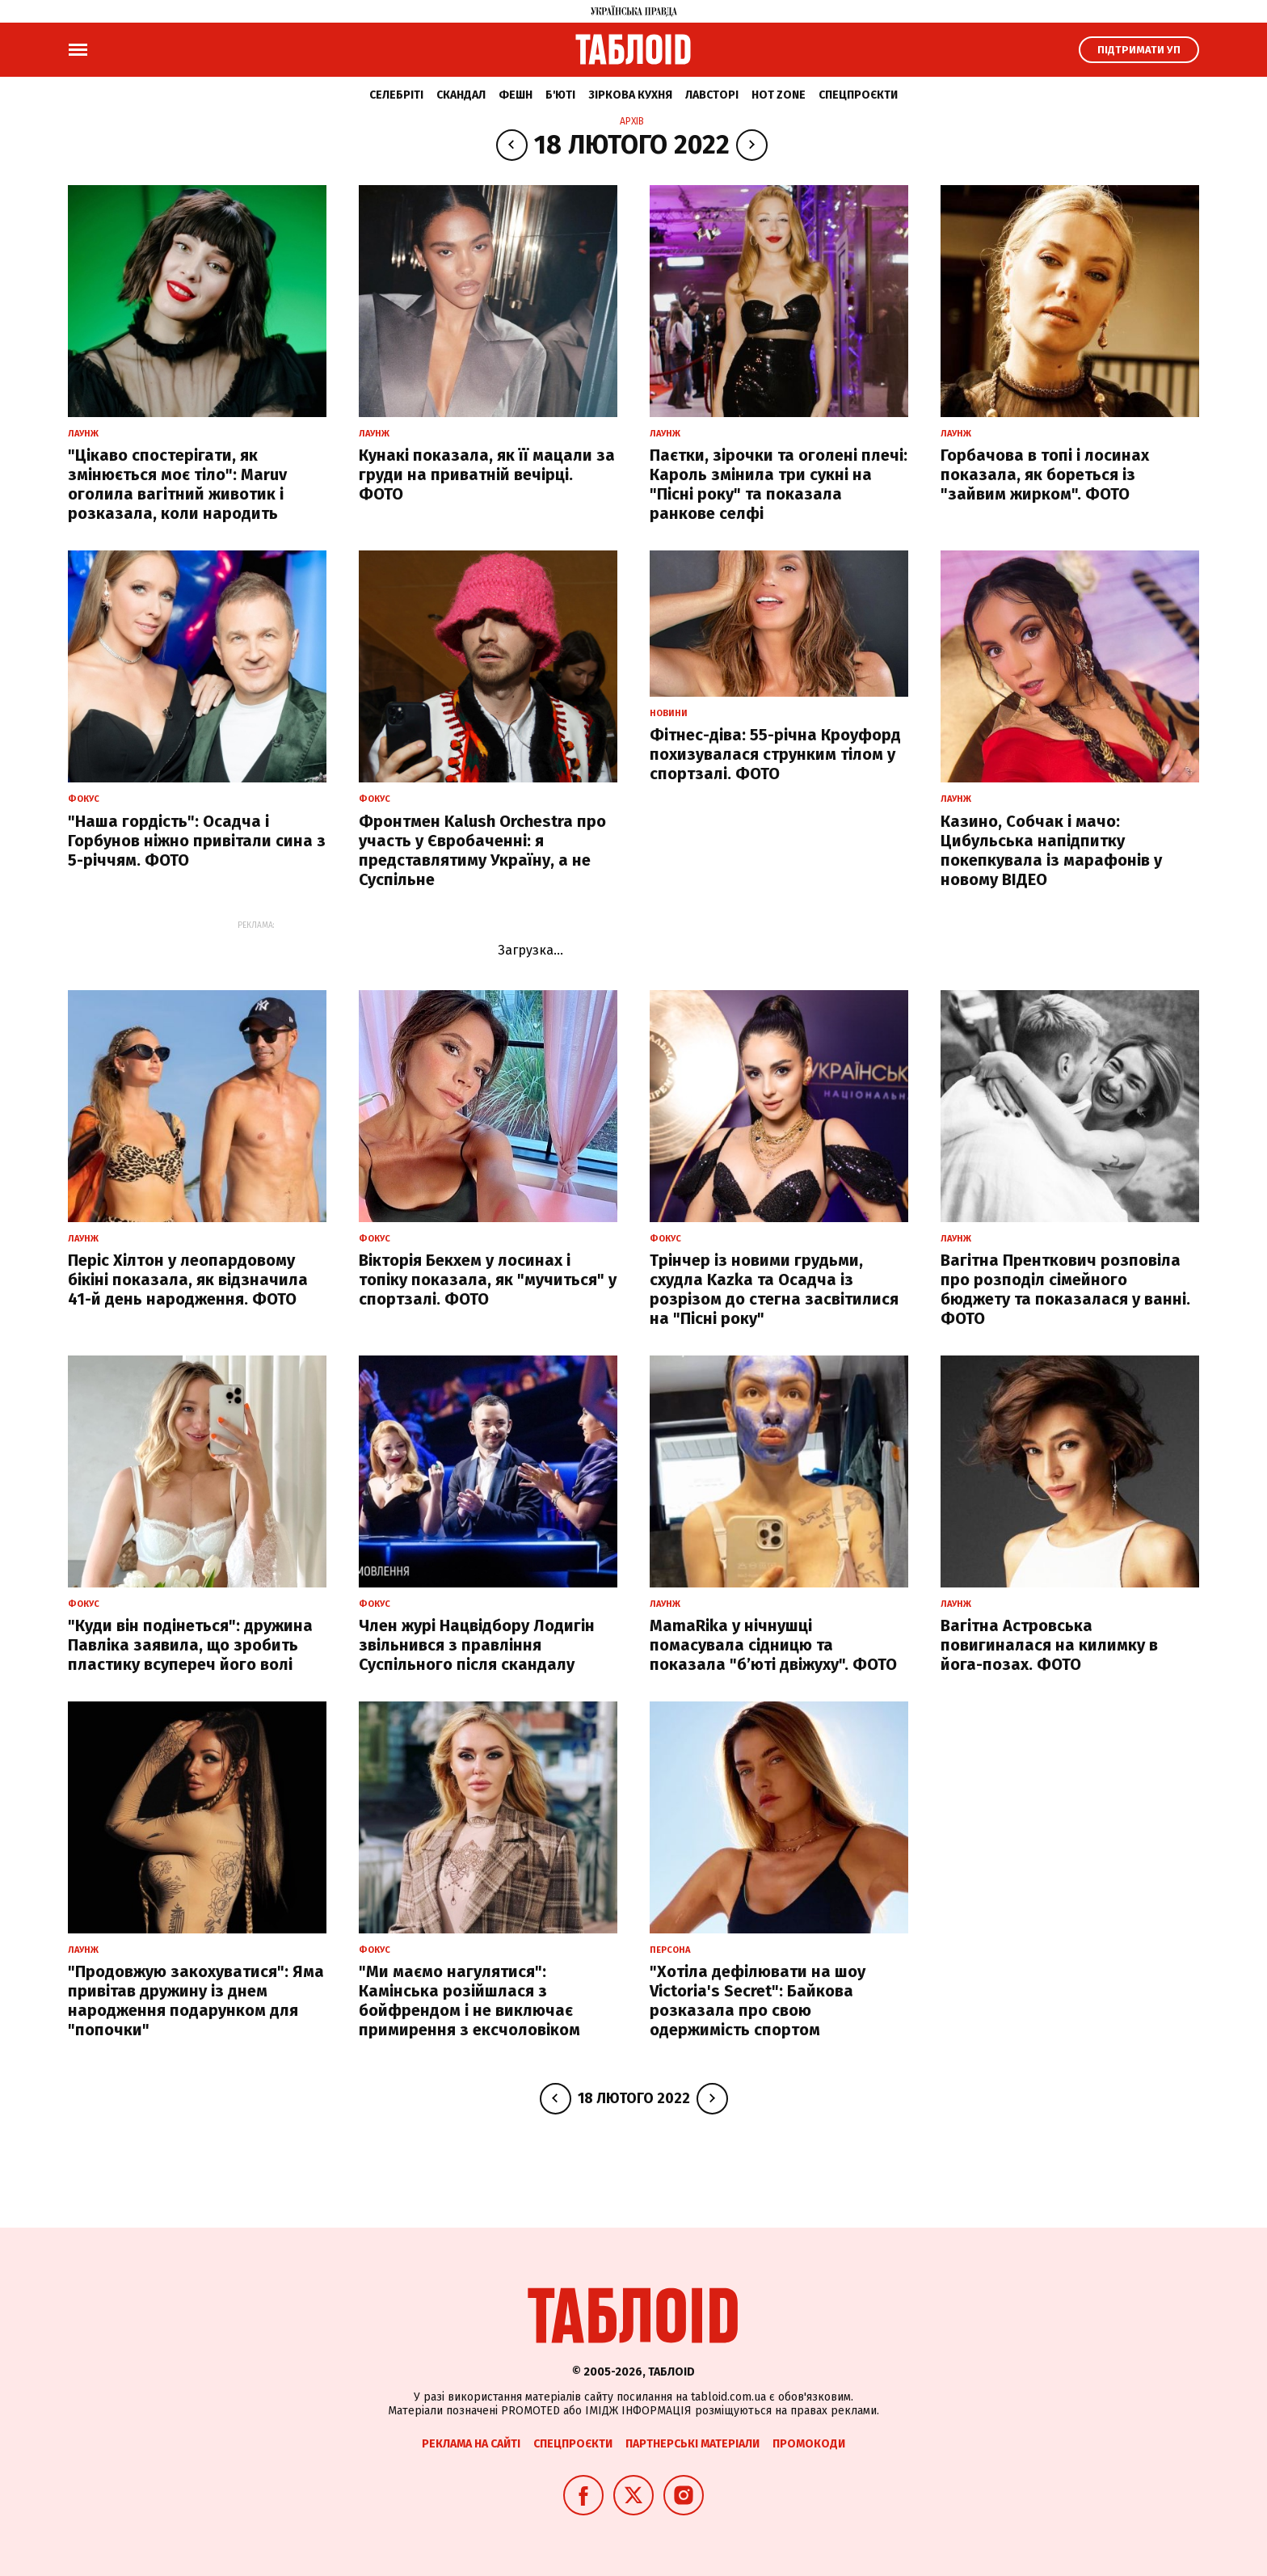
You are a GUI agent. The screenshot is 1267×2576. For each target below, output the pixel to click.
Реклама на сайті (471, 2444)
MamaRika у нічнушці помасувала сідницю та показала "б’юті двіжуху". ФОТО (773, 1645)
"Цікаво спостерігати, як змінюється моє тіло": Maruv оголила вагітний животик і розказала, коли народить (177, 484)
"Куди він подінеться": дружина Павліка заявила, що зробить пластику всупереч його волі (190, 1645)
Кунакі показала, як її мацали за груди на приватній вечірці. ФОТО (487, 474)
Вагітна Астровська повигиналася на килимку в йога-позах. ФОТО (1049, 1645)
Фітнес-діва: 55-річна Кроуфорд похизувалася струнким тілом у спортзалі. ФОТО (775, 754)
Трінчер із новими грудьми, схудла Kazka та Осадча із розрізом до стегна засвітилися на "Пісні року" (774, 1289)
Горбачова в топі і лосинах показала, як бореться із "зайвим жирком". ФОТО (1045, 474)
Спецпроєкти (858, 95)
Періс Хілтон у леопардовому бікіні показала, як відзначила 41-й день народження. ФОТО (188, 1279)
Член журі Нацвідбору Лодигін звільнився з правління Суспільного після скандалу (477, 1645)
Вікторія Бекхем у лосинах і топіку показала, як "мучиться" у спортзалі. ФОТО (488, 1279)
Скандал (461, 95)
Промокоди (808, 2444)
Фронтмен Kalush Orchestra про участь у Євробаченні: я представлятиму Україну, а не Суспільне (482, 850)
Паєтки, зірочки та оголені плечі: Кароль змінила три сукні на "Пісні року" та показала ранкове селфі (778, 484)
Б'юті (560, 95)
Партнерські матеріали (692, 2444)
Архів (632, 121)
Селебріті (396, 95)
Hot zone (778, 95)
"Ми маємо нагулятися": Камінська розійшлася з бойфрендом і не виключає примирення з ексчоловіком (469, 2000)
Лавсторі (712, 95)
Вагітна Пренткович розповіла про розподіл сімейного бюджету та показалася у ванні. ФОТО (1065, 1289)
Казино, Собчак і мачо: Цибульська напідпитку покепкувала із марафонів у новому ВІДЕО (1051, 850)
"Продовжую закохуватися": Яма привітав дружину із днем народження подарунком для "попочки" (196, 2000)
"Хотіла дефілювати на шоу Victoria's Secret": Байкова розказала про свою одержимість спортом (757, 2000)
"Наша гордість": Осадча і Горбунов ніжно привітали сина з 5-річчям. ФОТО (197, 841)
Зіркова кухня (630, 95)
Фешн (515, 95)
